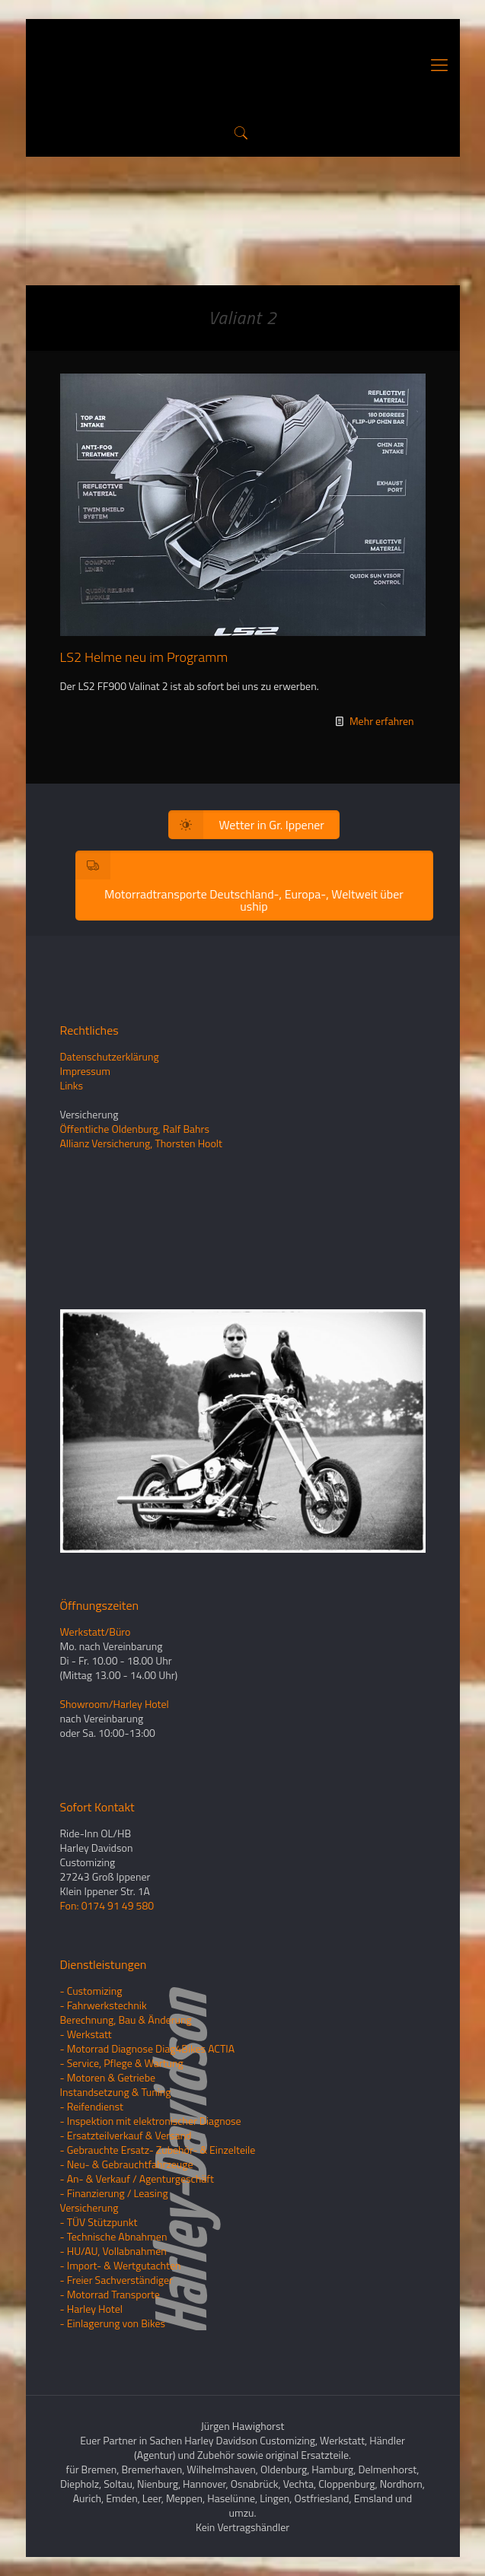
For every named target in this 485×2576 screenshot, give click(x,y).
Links (72, 1085)
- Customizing (91, 1991)
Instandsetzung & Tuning (115, 2092)
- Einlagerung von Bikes (113, 2323)
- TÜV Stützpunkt (99, 2222)
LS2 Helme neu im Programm (144, 657)
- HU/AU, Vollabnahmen (113, 2251)
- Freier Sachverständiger (116, 2280)
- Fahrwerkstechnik (103, 2005)
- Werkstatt (86, 2034)
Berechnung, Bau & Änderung (126, 2019)
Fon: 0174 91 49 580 (107, 1905)
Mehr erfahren (381, 721)
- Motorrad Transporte (110, 2294)
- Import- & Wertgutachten (120, 2265)
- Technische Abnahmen (114, 2236)
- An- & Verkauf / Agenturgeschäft (137, 2178)
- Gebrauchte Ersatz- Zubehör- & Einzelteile (158, 2150)
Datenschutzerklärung (109, 1056)
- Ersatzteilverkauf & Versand (126, 2135)
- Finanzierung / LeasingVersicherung (114, 2200)
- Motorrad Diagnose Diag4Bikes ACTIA (147, 2048)
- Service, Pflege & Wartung (121, 2063)
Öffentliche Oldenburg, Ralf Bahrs (134, 1129)
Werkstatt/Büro (95, 1631)
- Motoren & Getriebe (108, 2077)
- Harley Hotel (91, 2309)
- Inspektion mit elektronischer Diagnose (150, 2121)
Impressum (85, 1071)
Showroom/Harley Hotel (114, 1704)
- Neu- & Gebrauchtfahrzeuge (126, 2164)
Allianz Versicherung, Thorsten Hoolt (141, 1143)
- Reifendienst (91, 2106)
